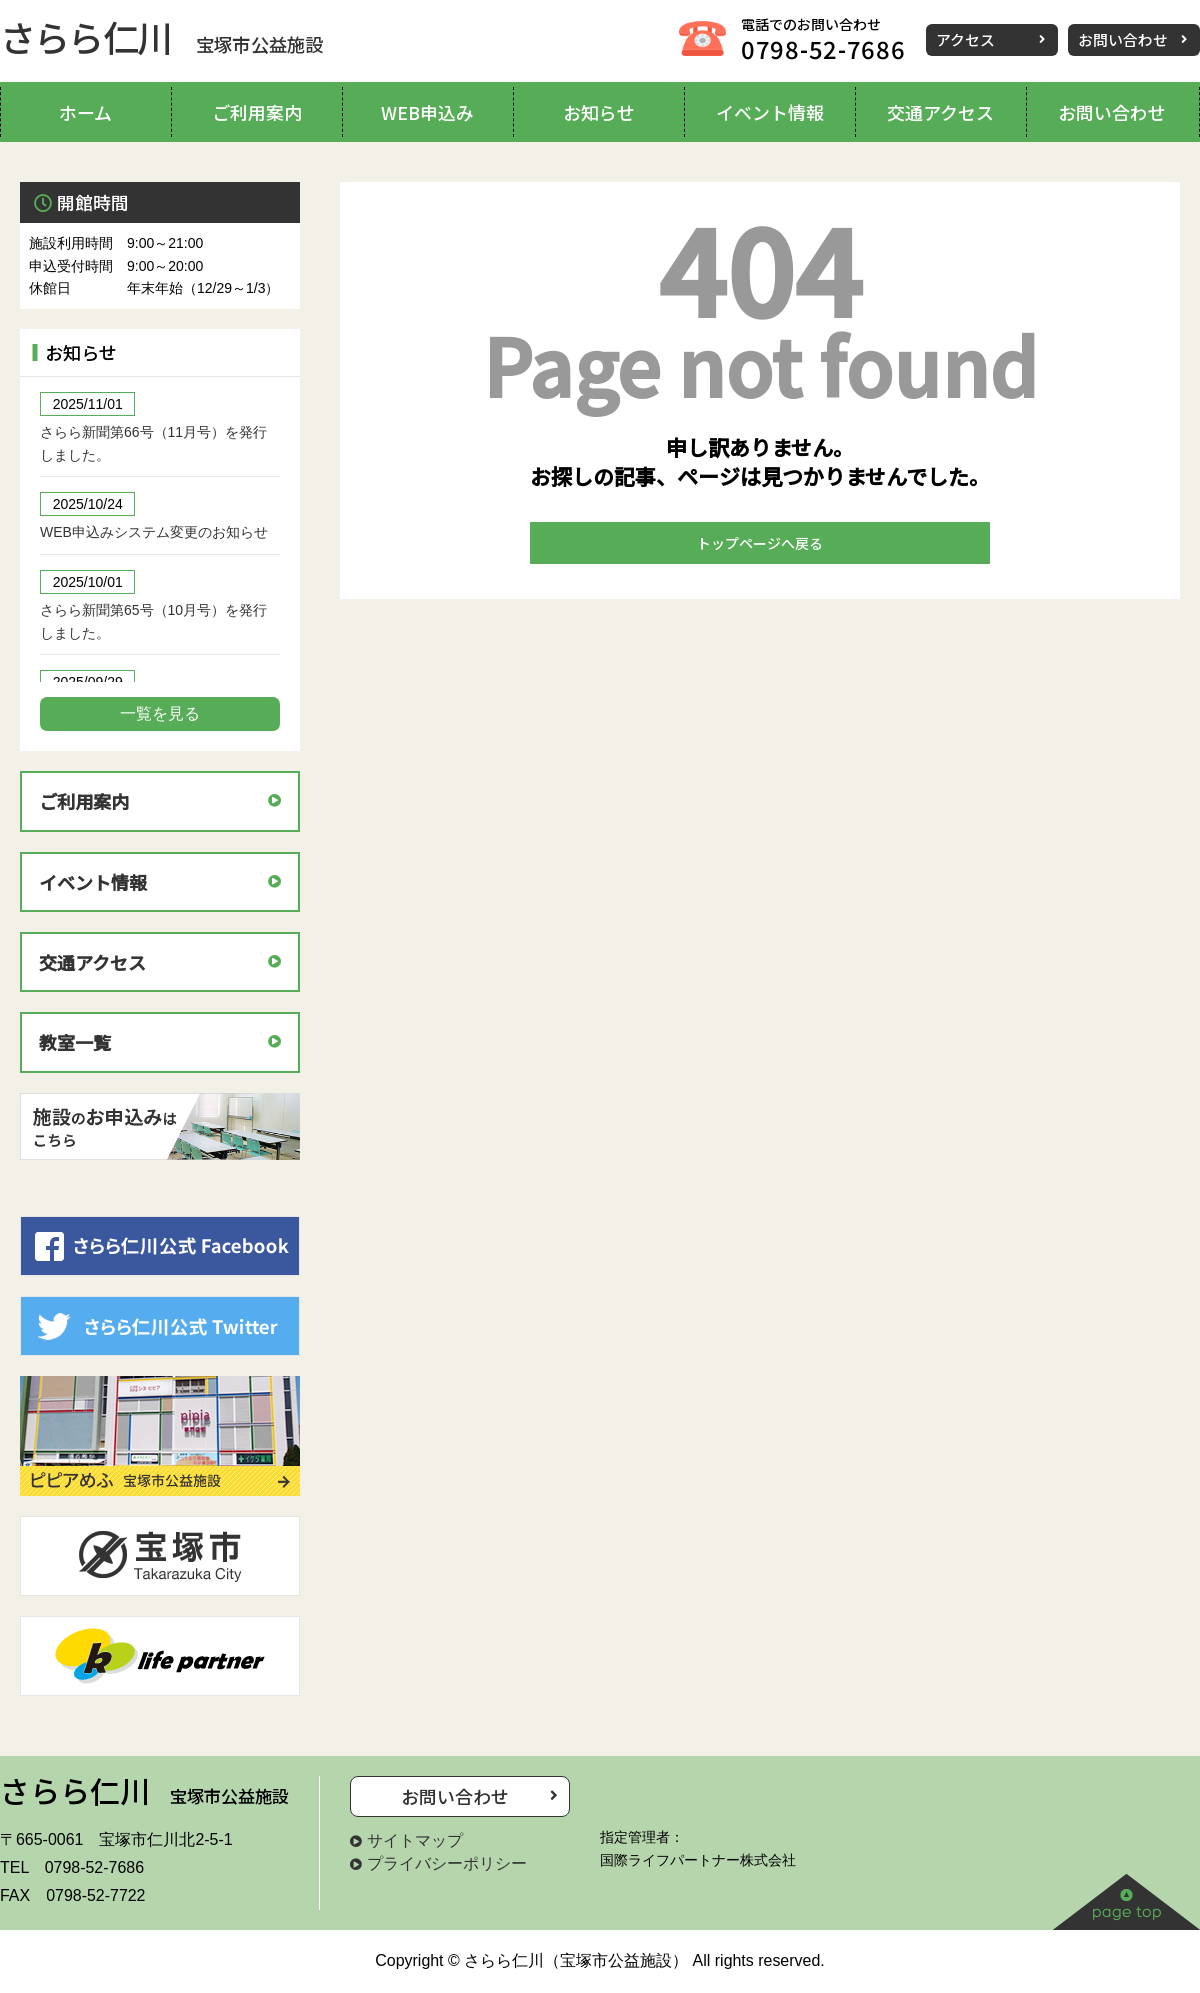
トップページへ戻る (760, 543)
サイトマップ (415, 1840)
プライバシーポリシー (447, 1863)
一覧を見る (160, 713)
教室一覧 (75, 1042)
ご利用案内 (84, 801)
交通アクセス (92, 962)
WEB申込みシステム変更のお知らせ (154, 532)
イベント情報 (93, 882)
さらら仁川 (161, 36)
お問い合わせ (1123, 39)
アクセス (965, 39)
